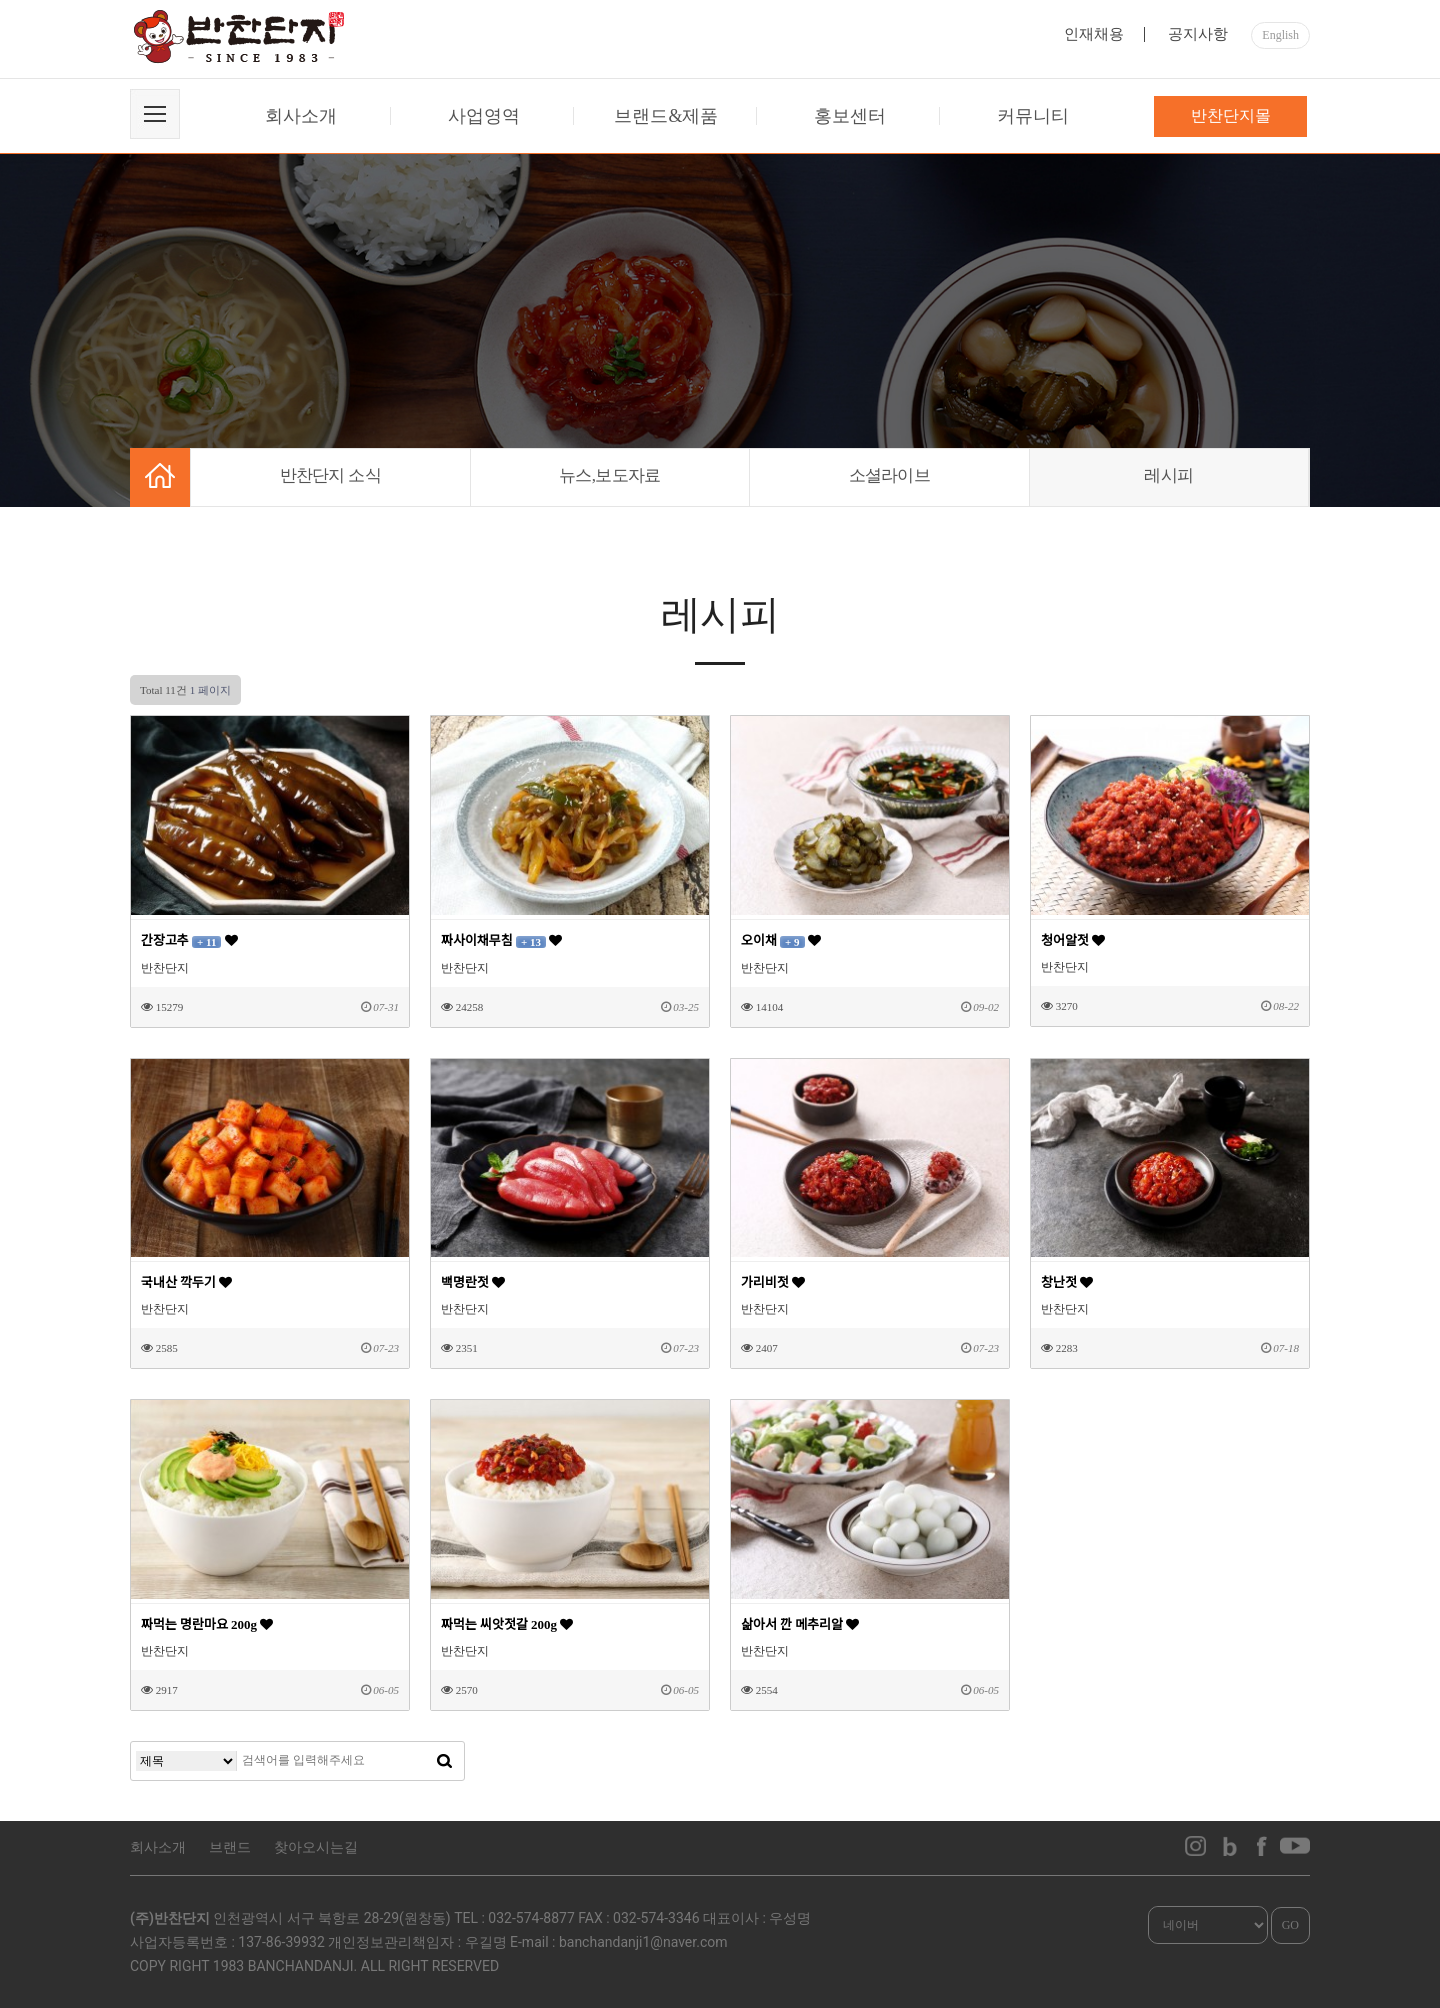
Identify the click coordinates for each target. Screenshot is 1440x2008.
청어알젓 (1073, 940)
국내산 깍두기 (186, 1282)
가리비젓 (773, 1282)
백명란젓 (473, 1282)
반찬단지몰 (1231, 115)
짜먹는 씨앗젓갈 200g (507, 1624)
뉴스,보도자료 (609, 475)
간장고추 (189, 940)
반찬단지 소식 (330, 475)
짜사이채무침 (501, 940)
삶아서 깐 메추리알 (800, 1624)
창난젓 (1067, 1282)
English (1280, 35)
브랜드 (230, 1847)
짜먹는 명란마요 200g (207, 1624)
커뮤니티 (1033, 116)
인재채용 (1094, 34)
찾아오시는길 (316, 1847)
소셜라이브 (890, 475)
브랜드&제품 (666, 116)
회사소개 (301, 116)
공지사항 (1198, 34)
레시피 (1168, 475)
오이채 (781, 940)
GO (1290, 1925)
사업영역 (484, 116)
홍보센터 (850, 116)
